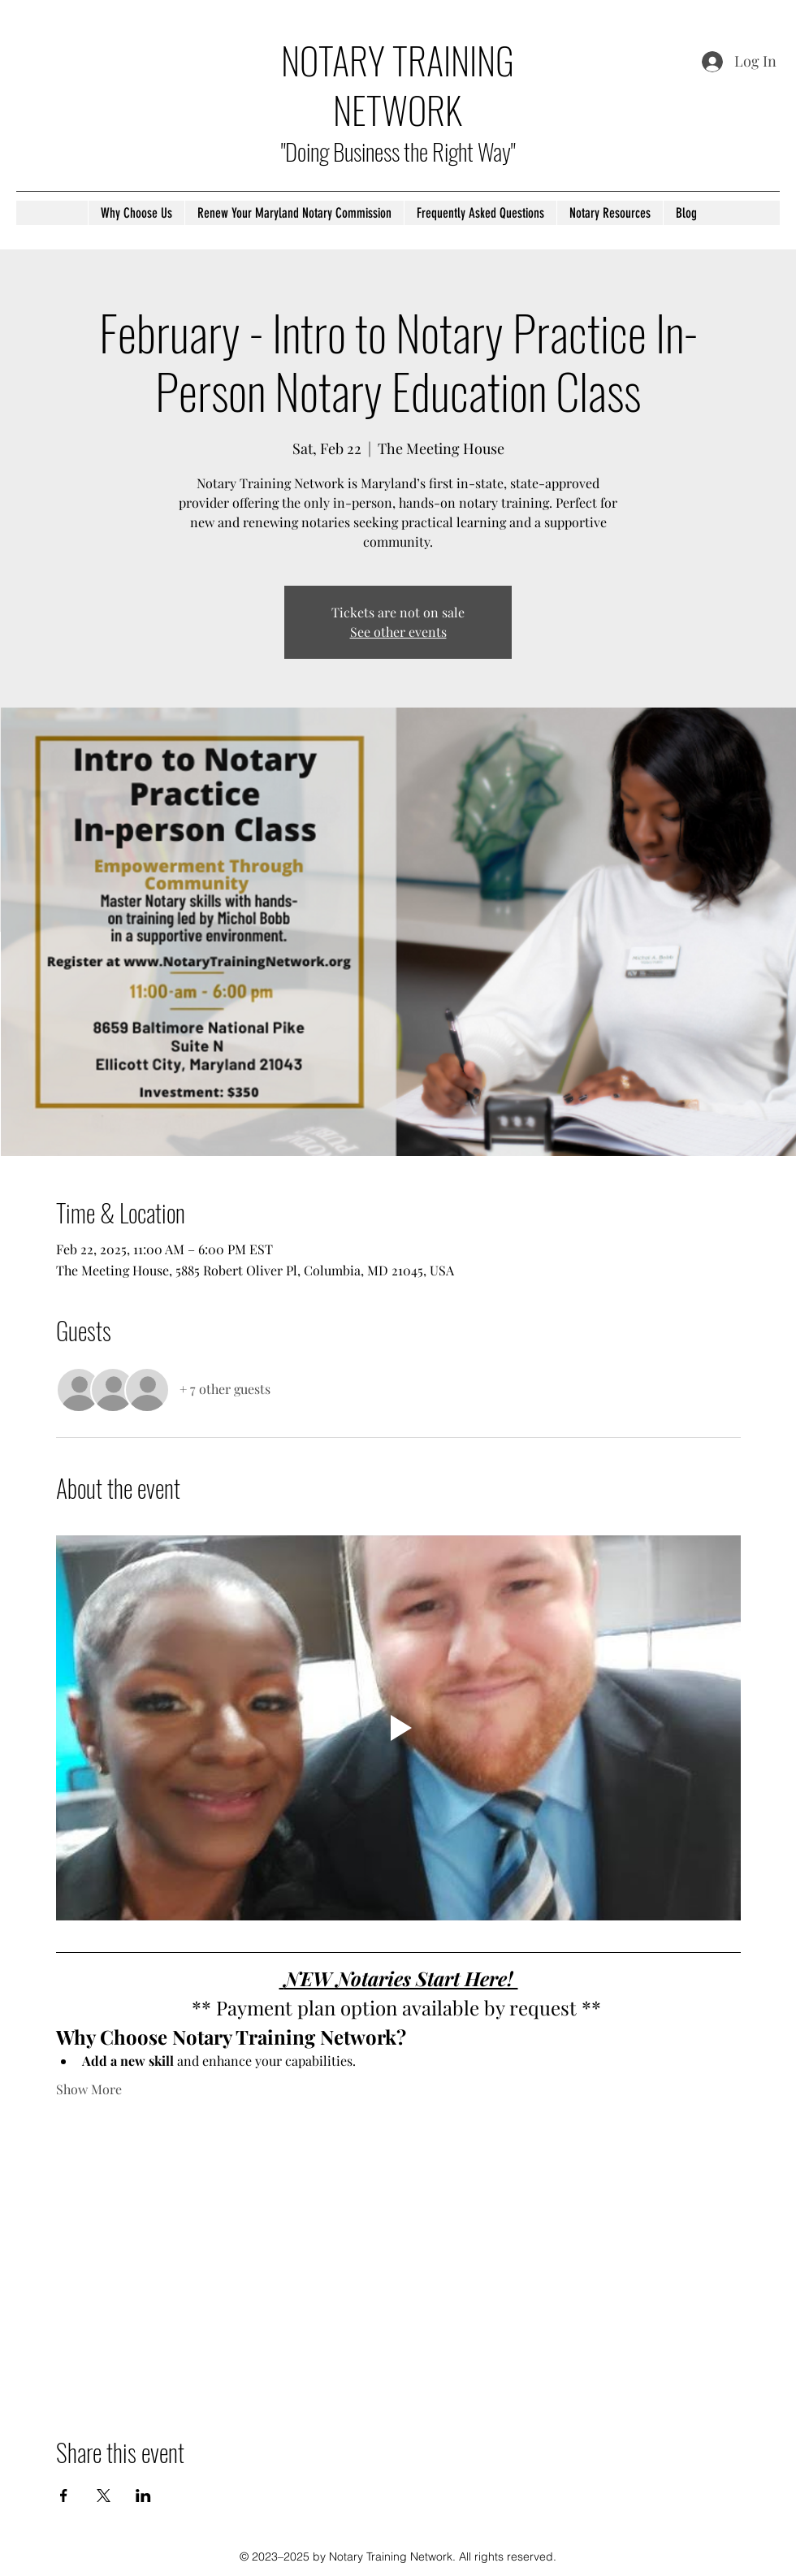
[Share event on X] (103, 2495)
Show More (89, 2089)
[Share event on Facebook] (63, 2495)
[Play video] (398, 1727)
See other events (398, 631)
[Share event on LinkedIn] (143, 2495)
